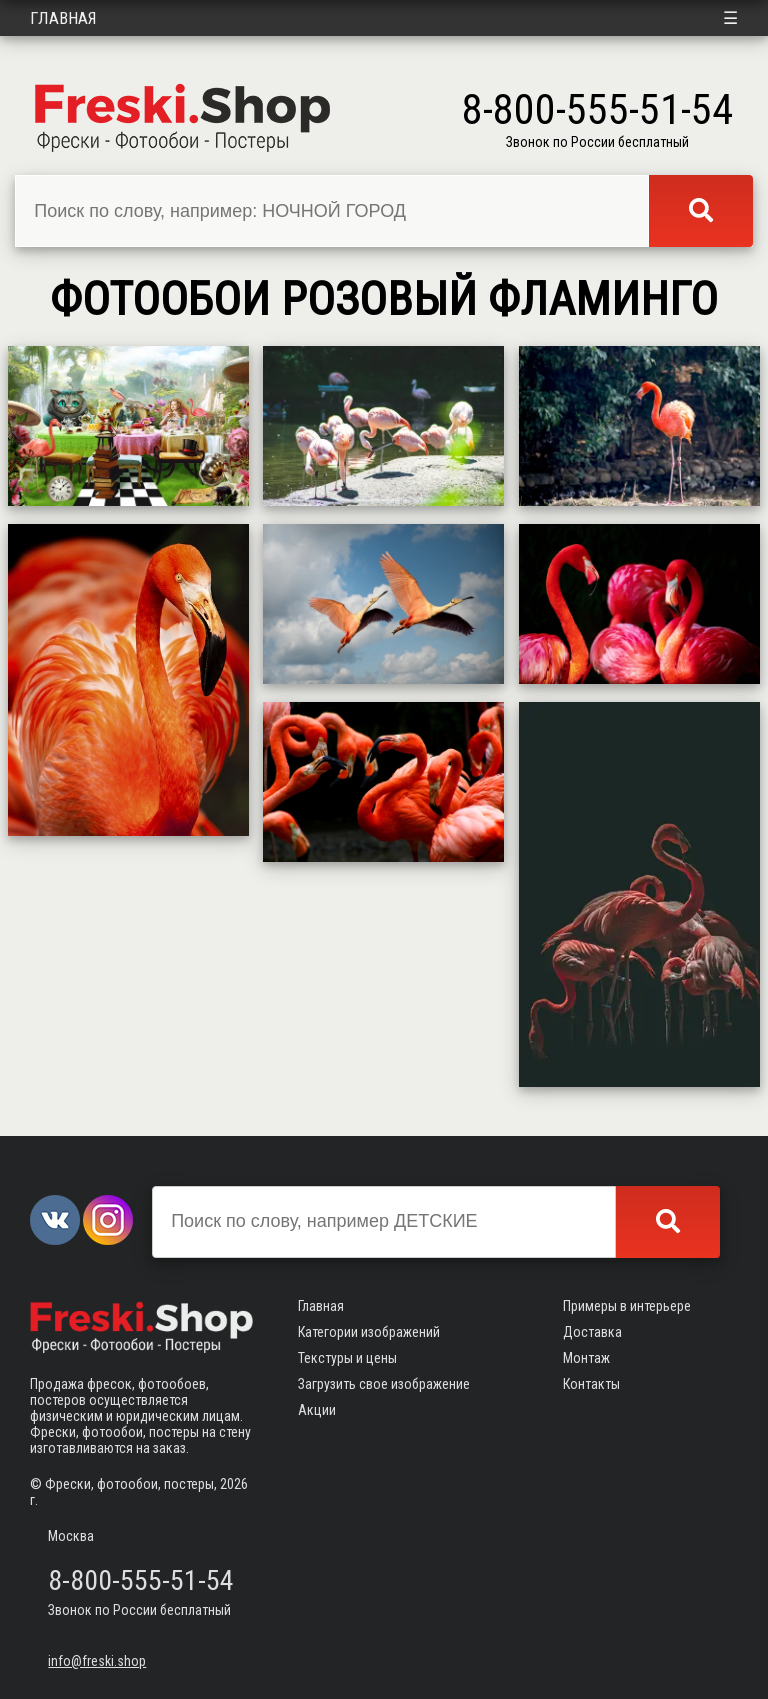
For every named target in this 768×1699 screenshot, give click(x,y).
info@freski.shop (97, 1661)
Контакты (591, 1384)
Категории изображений (369, 1332)
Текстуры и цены (347, 1358)
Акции (317, 1410)
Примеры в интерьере (627, 1306)
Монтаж (586, 1358)
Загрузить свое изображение (384, 1384)
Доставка (592, 1332)
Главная (63, 18)
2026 (234, 1484)
